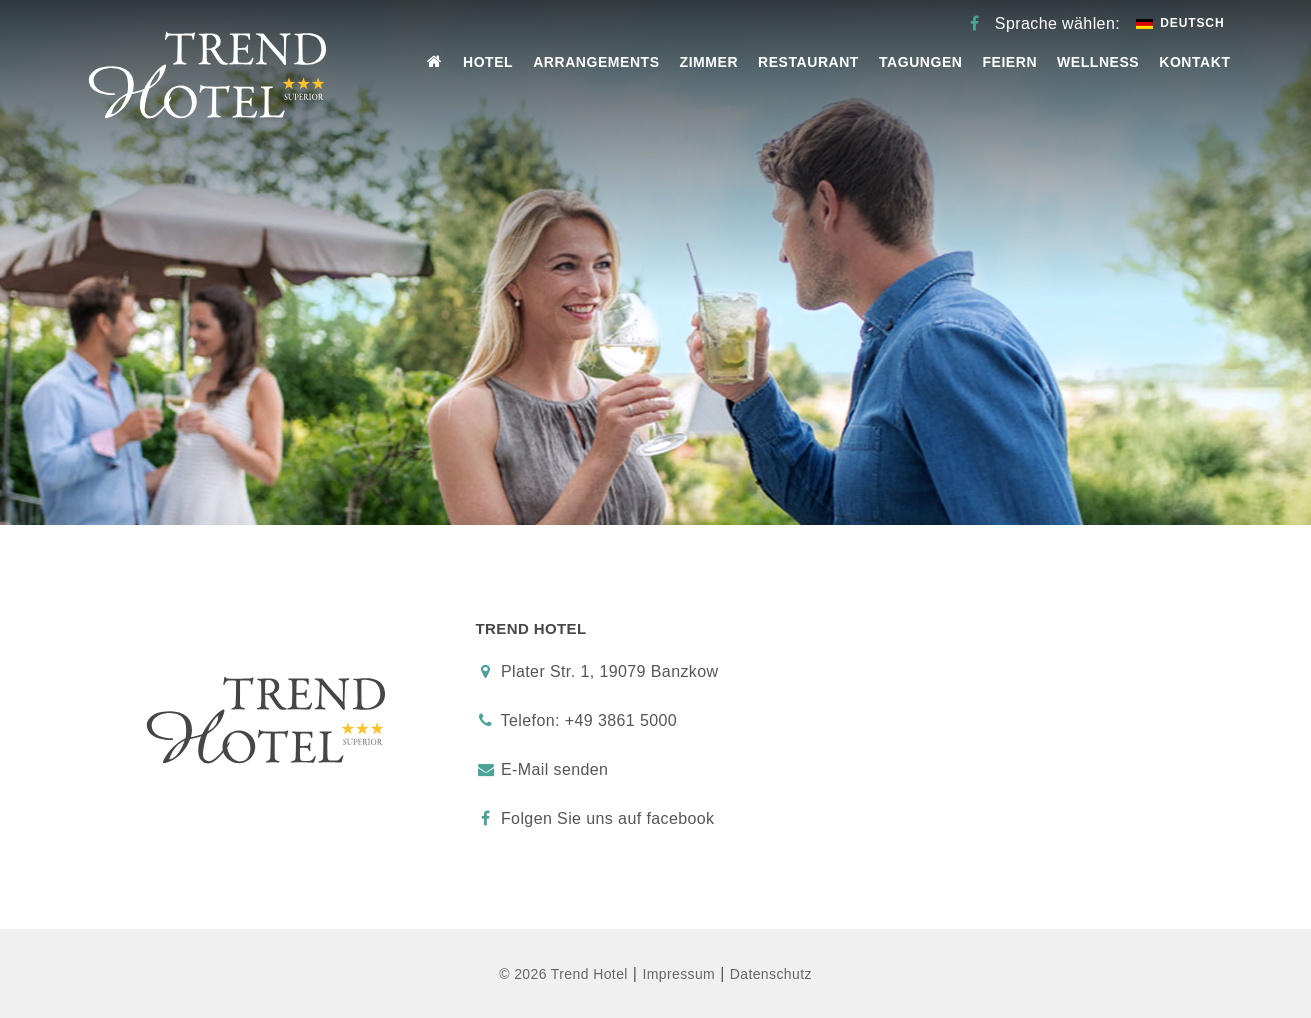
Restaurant (808, 62)
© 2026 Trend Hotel (563, 974)
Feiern (1009, 62)
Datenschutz (771, 974)
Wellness (1098, 62)
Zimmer (709, 62)
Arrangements (596, 62)
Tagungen (920, 62)
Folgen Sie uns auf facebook (595, 818)
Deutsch (1180, 23)
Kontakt (1194, 62)
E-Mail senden (554, 769)
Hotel (488, 62)
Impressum (678, 974)
